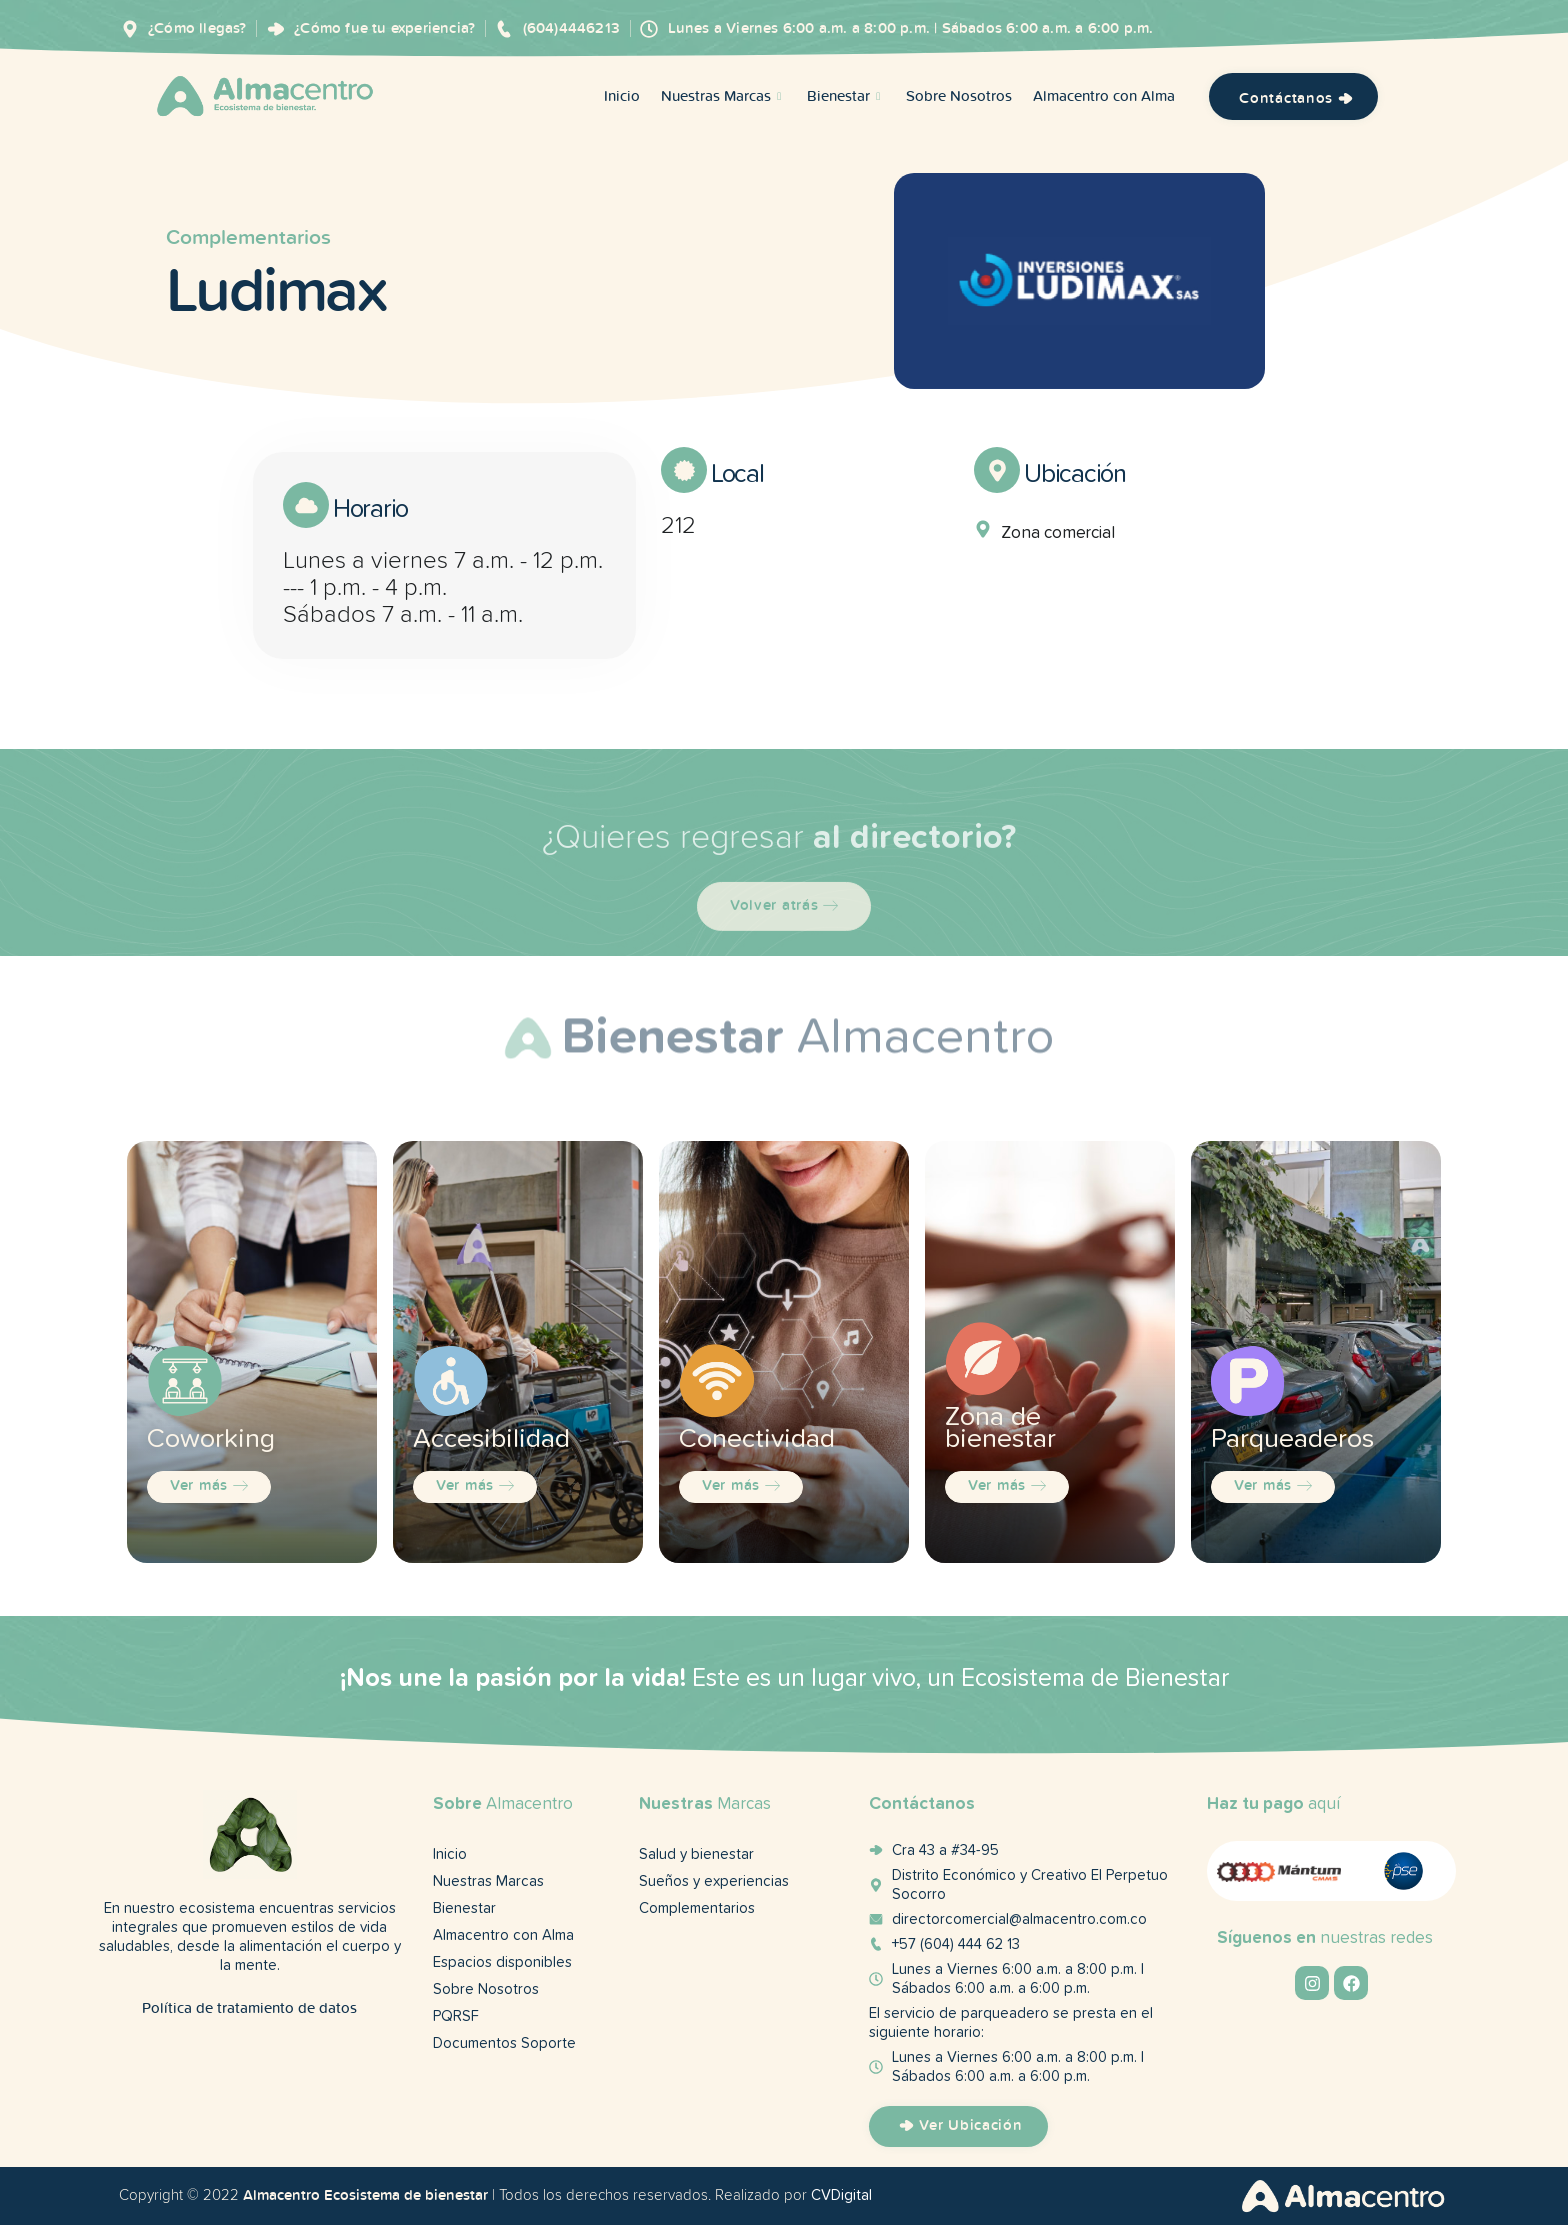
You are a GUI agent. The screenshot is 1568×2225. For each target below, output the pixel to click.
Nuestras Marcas (723, 96)
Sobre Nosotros (959, 96)
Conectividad (757, 1439)
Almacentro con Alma (1104, 96)
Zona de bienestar (1000, 1428)
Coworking (211, 1439)
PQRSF (456, 2016)
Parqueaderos (1292, 1439)
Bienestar (846, 96)
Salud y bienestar (696, 1854)
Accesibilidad (491, 1439)
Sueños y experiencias (714, 1881)
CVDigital (841, 2195)
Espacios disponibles (502, 1962)
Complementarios (248, 220)
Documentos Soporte (504, 2043)
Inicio (622, 96)
